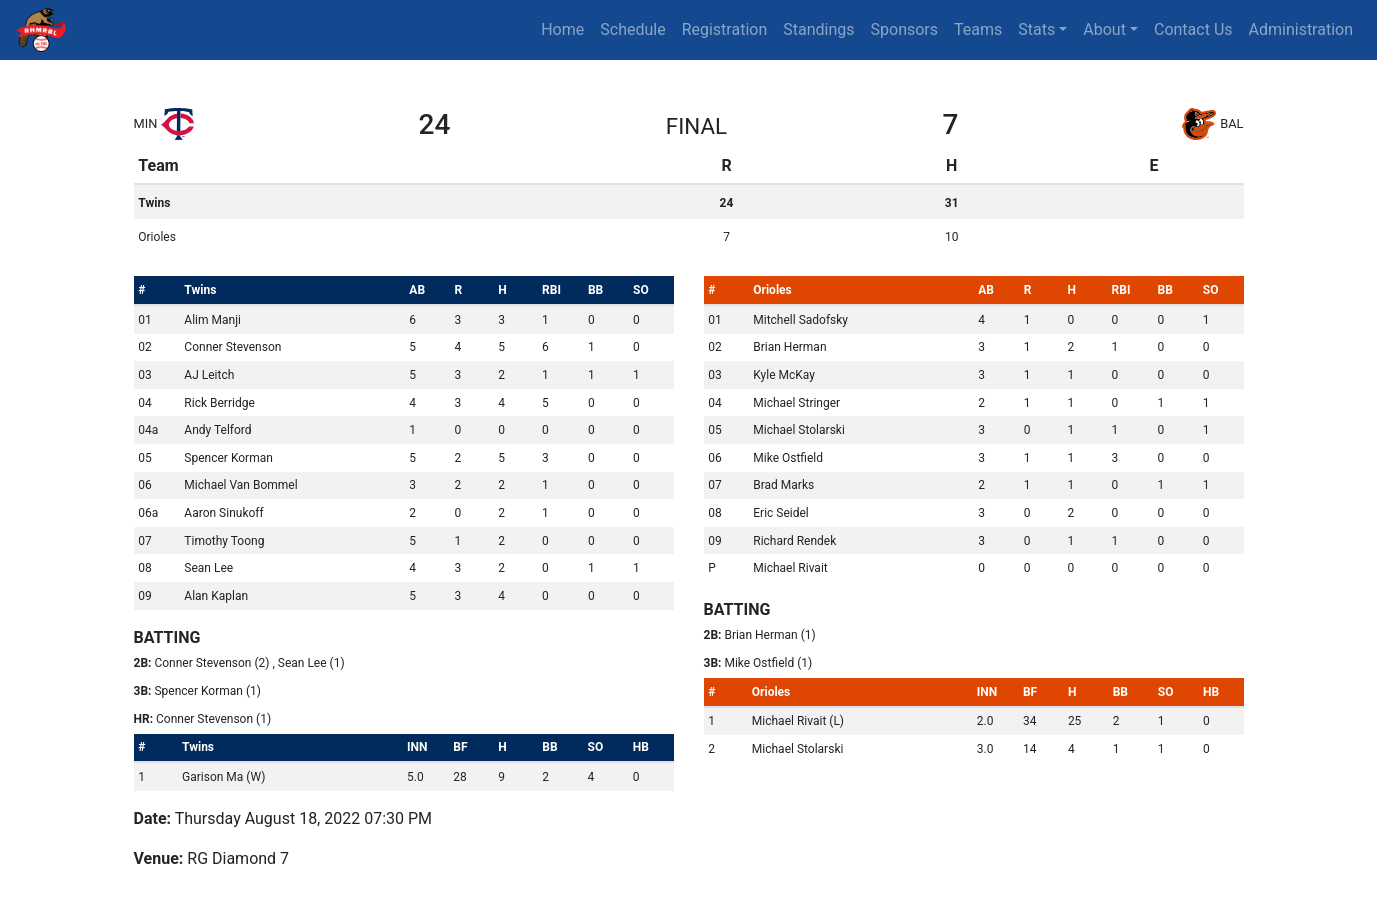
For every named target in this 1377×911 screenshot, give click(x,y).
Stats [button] (1036, 29)
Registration (725, 29)
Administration (1301, 29)
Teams (978, 29)
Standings (818, 29)
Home (562, 29)
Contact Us (1193, 29)
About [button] (1104, 29)
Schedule (632, 29)
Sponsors (905, 29)
